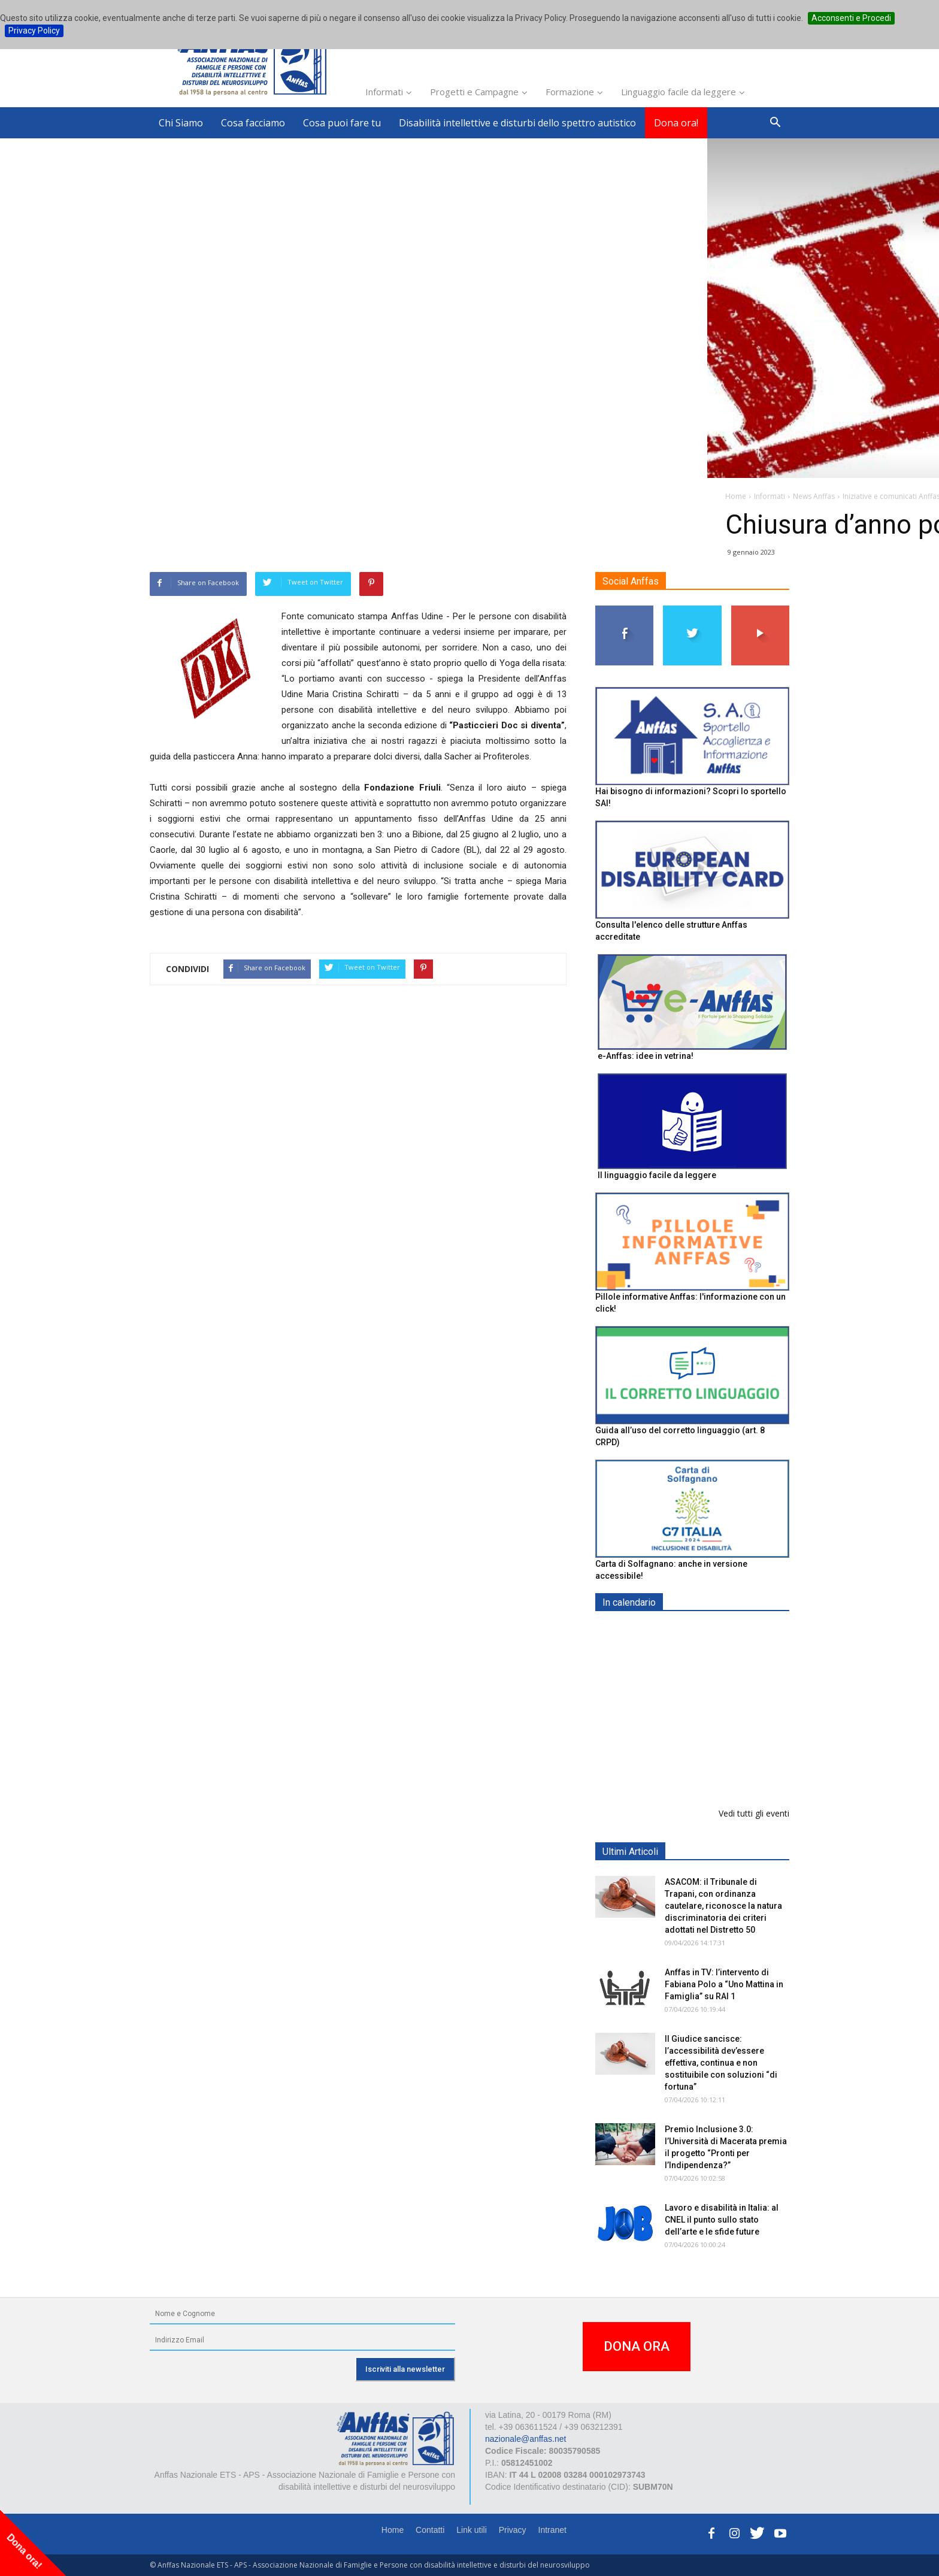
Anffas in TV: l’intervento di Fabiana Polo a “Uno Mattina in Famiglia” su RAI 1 (724, 1984)
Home (392, 2530)
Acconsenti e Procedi (851, 18)
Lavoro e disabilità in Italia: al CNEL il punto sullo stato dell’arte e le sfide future (722, 2219)
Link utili (471, 2530)
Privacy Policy (34, 30)
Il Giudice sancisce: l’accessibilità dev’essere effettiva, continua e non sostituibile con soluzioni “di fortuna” (721, 2062)
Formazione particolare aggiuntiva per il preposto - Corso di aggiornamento (718, 1707)
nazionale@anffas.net (525, 2439)
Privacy (512, 2530)
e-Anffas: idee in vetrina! (645, 1056)
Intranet (552, 2530)
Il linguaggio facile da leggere (657, 1175)
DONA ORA (637, 2346)
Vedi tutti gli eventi (754, 1813)
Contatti (430, 2530)
